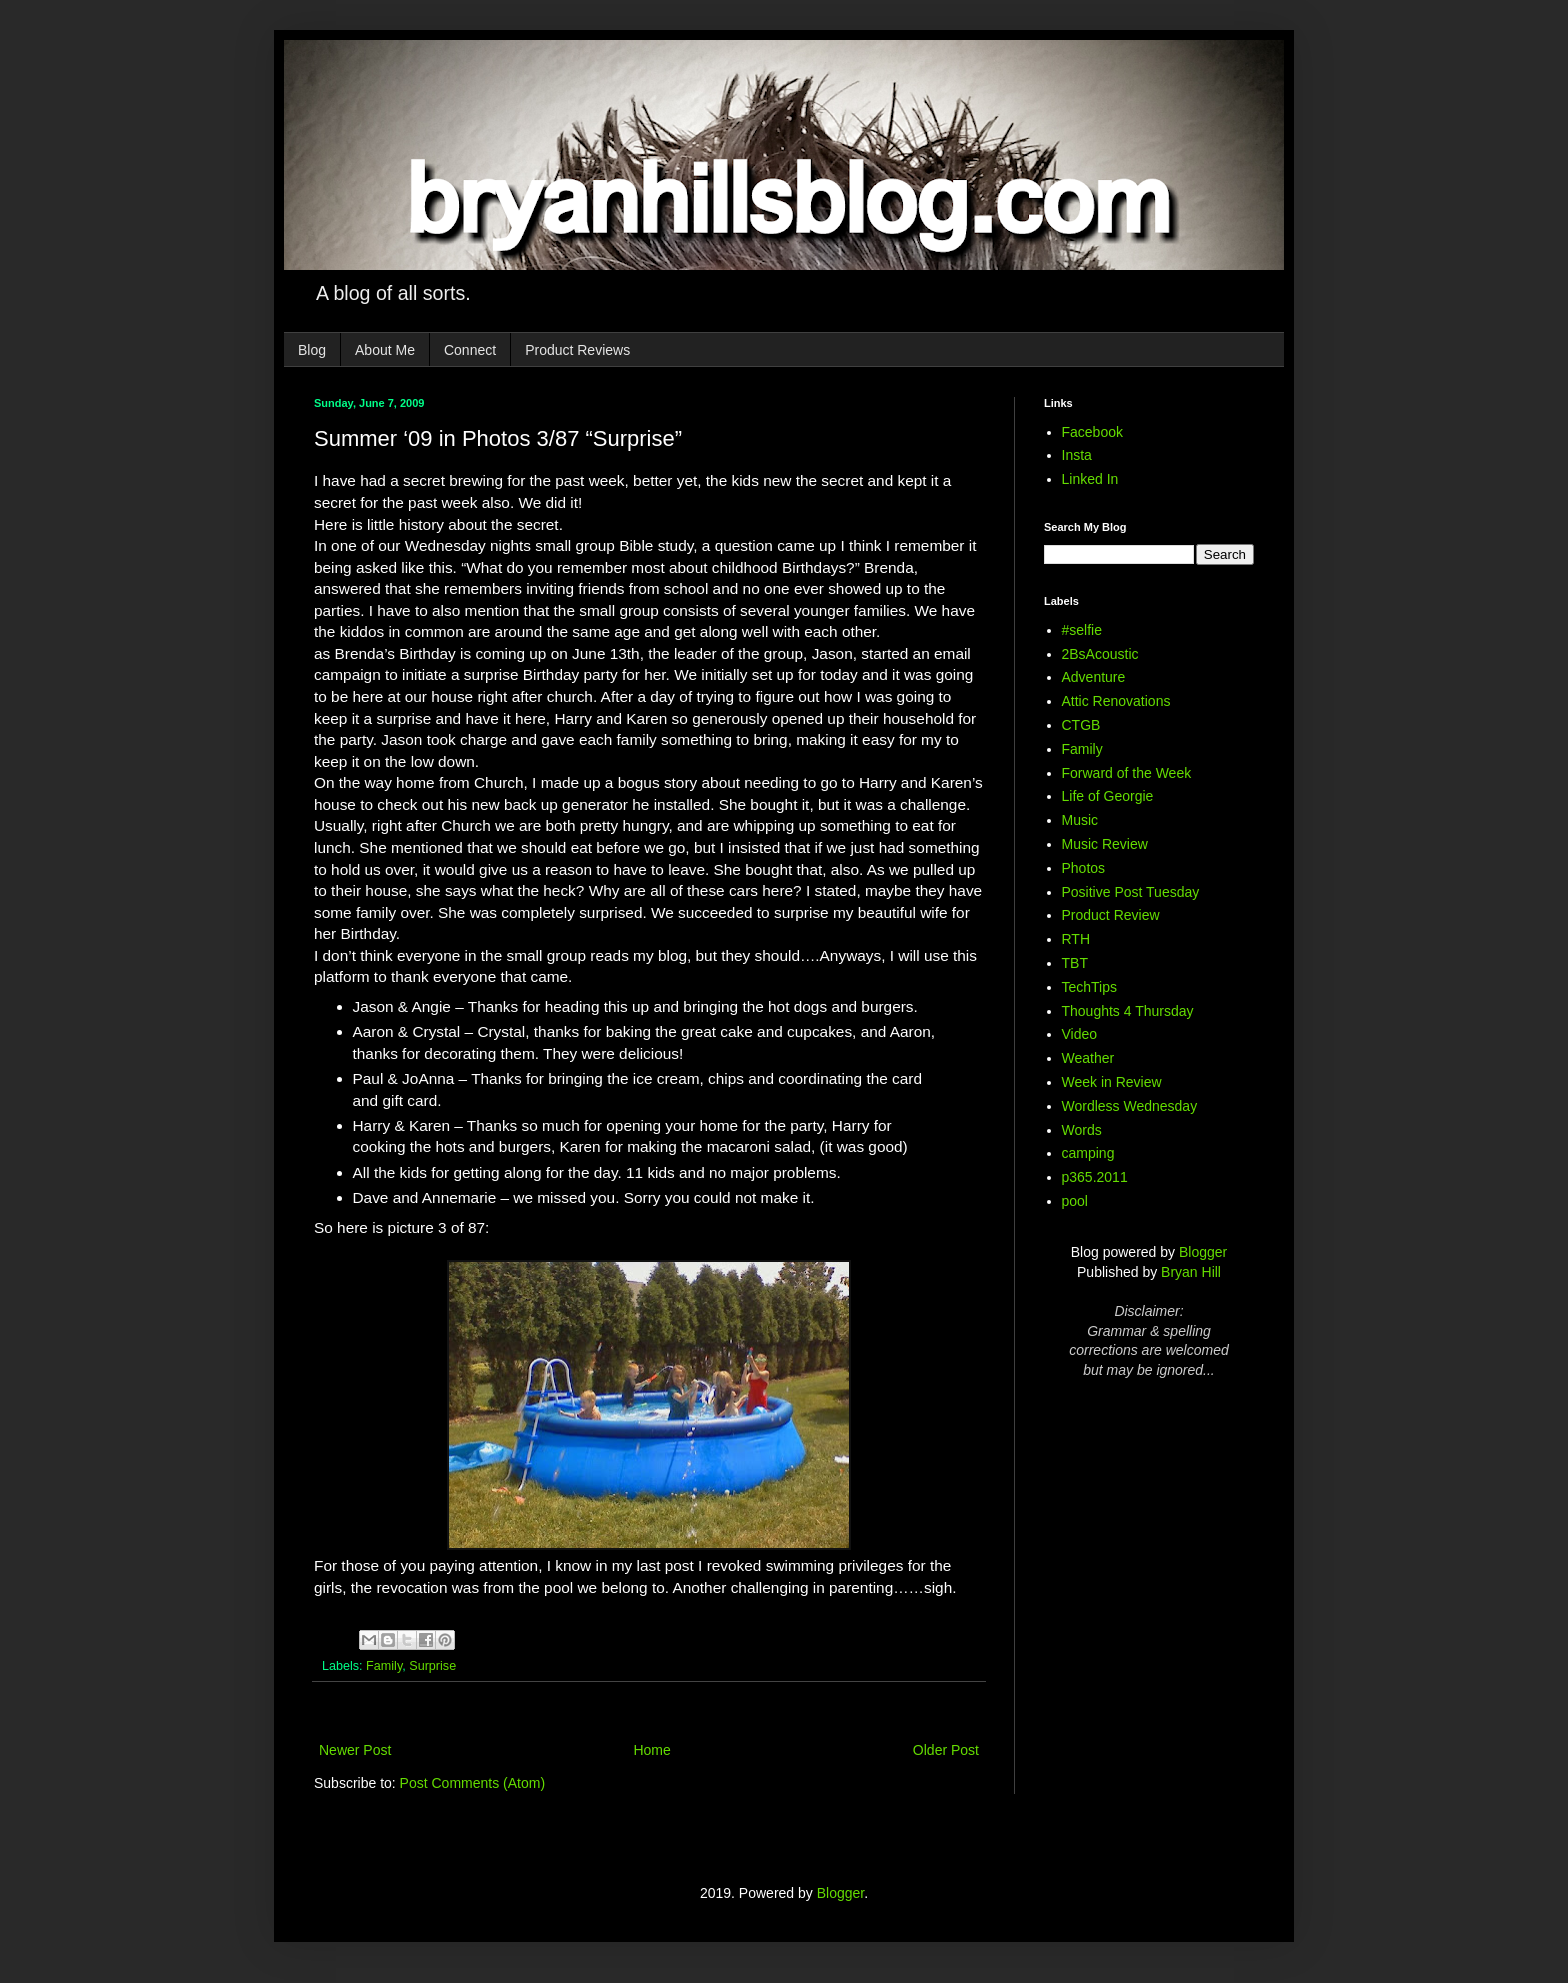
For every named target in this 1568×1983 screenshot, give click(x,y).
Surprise (432, 1666)
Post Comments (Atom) (472, 1783)
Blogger (1203, 1252)
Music (1080, 820)
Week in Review (1112, 1082)
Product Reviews (577, 350)
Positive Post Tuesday (1131, 892)
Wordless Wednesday (1130, 1106)
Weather (1088, 1058)
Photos (1084, 868)
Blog (312, 350)
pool (1075, 1201)
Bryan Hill (1191, 1272)
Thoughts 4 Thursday (1128, 1011)
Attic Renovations (1116, 701)
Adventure (1094, 677)
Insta (1077, 455)
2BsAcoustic (1100, 654)
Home (651, 1750)
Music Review (1105, 844)
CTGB (1081, 725)
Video (1080, 1034)
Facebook (1092, 432)
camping (1088, 1153)
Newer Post (355, 1750)
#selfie (1082, 630)
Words (1082, 1130)
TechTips (1090, 987)
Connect (470, 350)
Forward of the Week (1127, 773)
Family (384, 1666)
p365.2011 (1095, 1177)
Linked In (1090, 479)
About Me (385, 350)
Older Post (946, 1750)
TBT (1075, 963)
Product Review (1111, 915)
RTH (1076, 939)
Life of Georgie (1108, 796)
